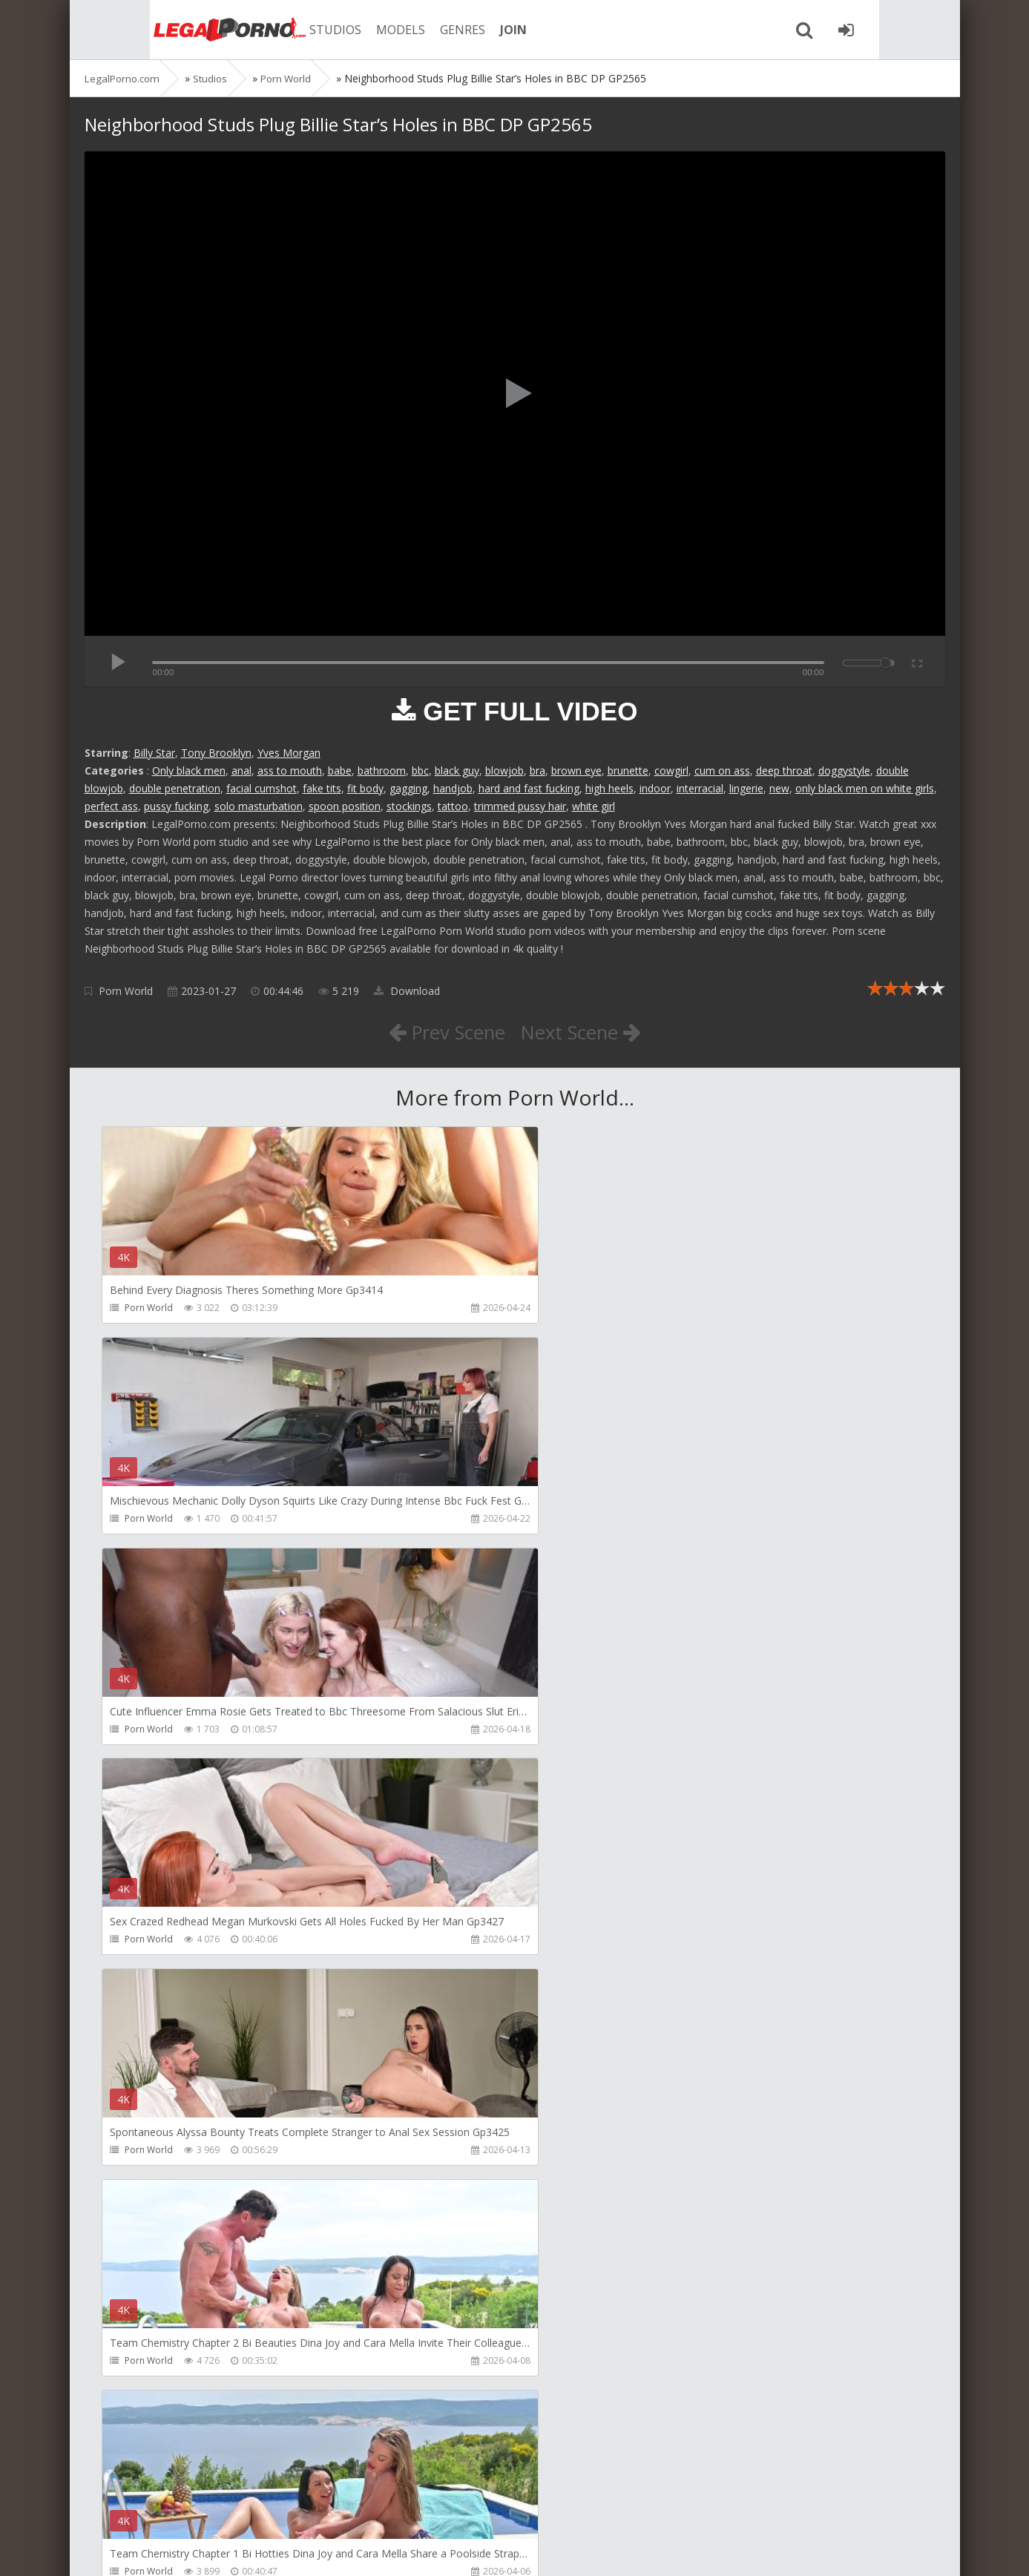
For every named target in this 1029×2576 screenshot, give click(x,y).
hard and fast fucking (529, 788)
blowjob (504, 770)
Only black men (189, 770)
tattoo (453, 806)
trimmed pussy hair (520, 806)
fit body (365, 788)
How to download (295, 2506)
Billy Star (154, 753)
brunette (628, 770)
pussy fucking (176, 806)
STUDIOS (289, 30)
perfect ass (111, 806)
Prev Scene (439, 1031)
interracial (700, 788)
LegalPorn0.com (194, 2549)
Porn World (126, 991)
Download (407, 991)
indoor (655, 788)
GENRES (415, 30)
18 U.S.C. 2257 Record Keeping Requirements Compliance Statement (557, 2549)
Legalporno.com (166, 29)
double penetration (174, 788)
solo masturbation (258, 806)
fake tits (322, 788)
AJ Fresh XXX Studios (720, 2005)
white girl (593, 806)
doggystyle (844, 770)
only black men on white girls (864, 788)
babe (340, 770)
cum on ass (722, 770)
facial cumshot (261, 788)
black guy (457, 770)
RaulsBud (145, 2005)
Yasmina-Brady (710, 2431)
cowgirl (671, 770)
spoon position (345, 806)
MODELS (353, 30)
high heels (609, 788)
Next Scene (587, 1031)
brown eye (576, 770)
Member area (189, 2506)
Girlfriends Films (436, 2005)
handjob (453, 788)
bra (537, 770)
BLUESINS (421, 2431)
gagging (408, 788)
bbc (420, 770)
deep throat (784, 770)
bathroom (382, 770)
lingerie (746, 788)
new (779, 788)
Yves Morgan (288, 753)
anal (241, 770)
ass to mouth (289, 770)
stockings (409, 806)
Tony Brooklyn (216, 753)
